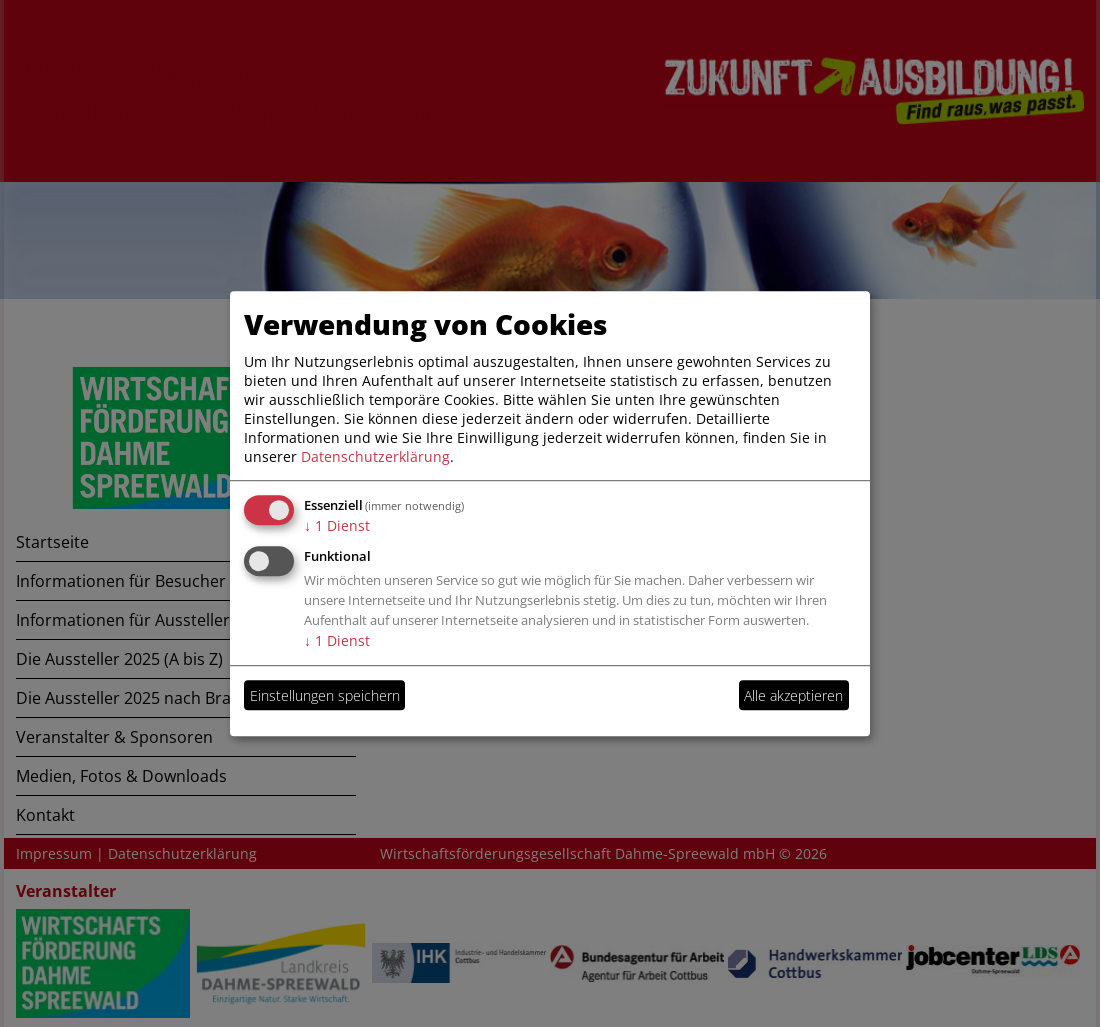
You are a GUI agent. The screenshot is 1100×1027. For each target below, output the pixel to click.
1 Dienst (337, 525)
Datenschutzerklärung (375, 456)
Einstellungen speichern (325, 695)
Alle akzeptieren (793, 695)
